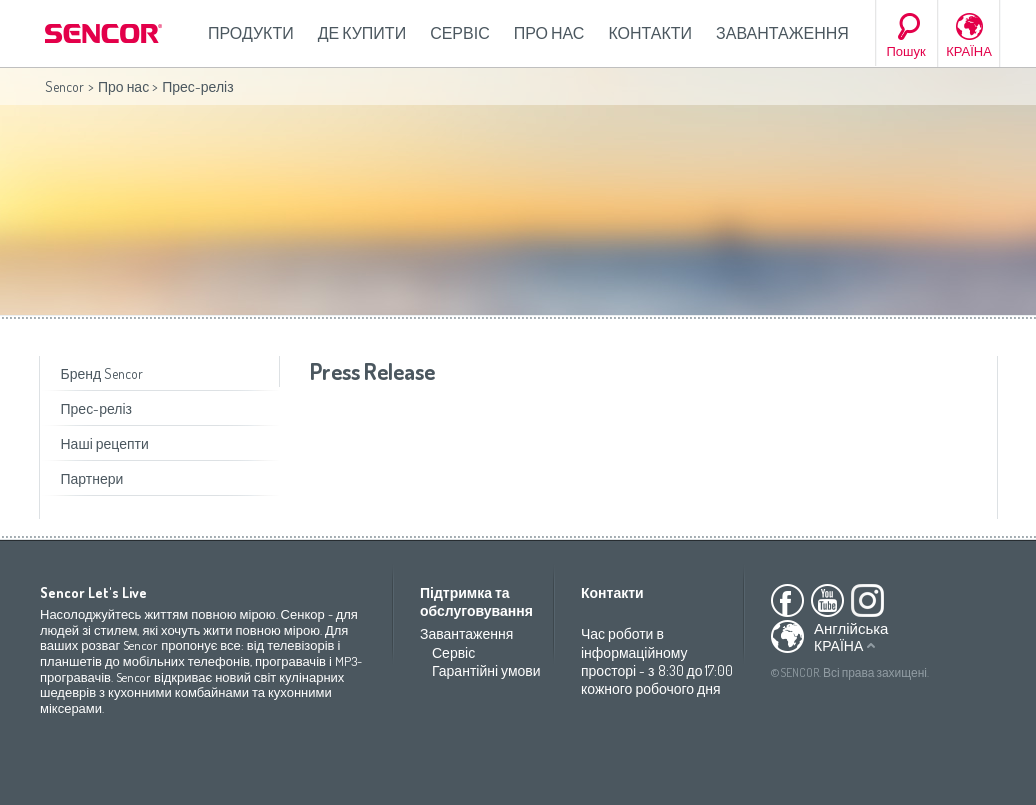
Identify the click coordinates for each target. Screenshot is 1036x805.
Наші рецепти (105, 443)
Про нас (549, 33)
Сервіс (460, 33)
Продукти (251, 33)
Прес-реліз (96, 408)
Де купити (362, 33)
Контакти (650, 33)
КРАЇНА (969, 51)
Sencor (64, 86)
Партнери (92, 478)
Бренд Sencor (102, 373)
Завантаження (782, 33)
